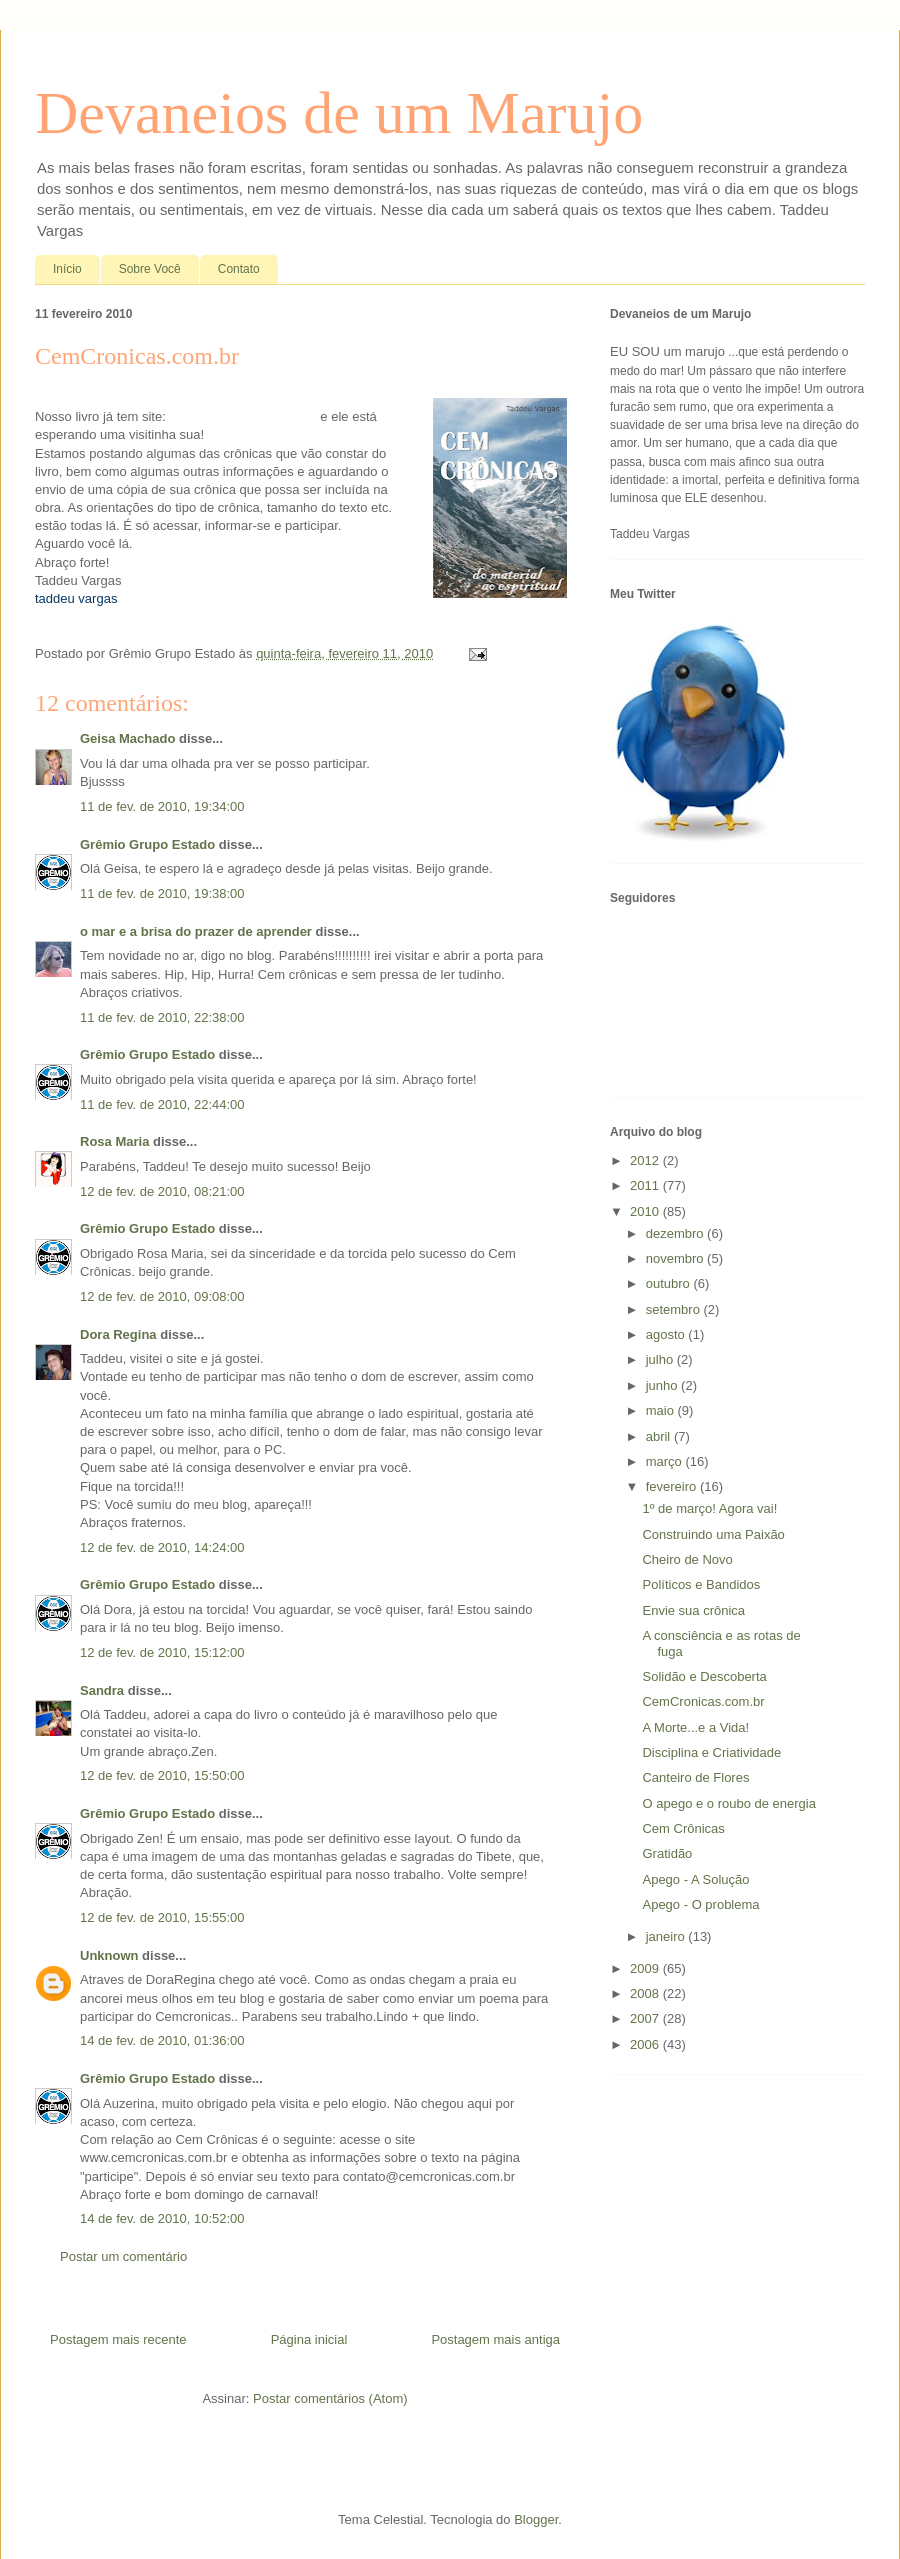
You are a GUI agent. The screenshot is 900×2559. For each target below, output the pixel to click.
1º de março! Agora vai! (709, 1508)
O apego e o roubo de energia (728, 1803)
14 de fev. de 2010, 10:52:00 (162, 2218)
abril (660, 1436)
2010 (646, 1211)
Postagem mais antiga (495, 2339)
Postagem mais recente (118, 2339)
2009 (646, 1968)
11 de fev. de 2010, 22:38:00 (162, 1017)
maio (662, 1410)
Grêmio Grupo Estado (147, 844)
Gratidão (667, 1853)
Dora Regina (118, 1334)
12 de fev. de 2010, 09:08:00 (162, 1296)
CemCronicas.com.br (703, 1701)
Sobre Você (150, 269)
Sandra (102, 1690)
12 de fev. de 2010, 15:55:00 (162, 1917)
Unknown (109, 1955)
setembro (675, 1309)
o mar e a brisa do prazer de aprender (196, 931)
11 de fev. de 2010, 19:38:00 (162, 893)
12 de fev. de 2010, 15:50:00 (162, 1775)
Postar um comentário (123, 2256)
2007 (646, 2018)
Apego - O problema (700, 1904)
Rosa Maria (114, 1141)
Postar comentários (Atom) (330, 2398)
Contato (239, 269)
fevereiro (673, 1486)
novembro (676, 1258)
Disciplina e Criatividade (711, 1752)
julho (661, 1359)
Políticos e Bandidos (701, 1584)
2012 (646, 1160)
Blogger (536, 2519)
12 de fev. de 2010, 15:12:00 (162, 1652)
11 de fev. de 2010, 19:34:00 (162, 806)
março (666, 1461)
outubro (670, 1283)
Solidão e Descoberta (704, 1676)
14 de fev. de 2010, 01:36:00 (162, 2040)
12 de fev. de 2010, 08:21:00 (162, 1191)
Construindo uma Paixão (713, 1534)
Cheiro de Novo (687, 1559)
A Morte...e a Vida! (695, 1727)
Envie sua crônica (693, 1610)
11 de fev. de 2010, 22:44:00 (162, 1104)
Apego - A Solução (695, 1879)
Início (67, 269)
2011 (646, 1185)
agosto (667, 1334)
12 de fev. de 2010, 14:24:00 (162, 1547)
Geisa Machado (127, 738)
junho (663, 1385)
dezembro (676, 1233)
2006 (646, 2044)
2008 (646, 1993)
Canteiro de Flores (695, 1777)
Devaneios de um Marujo (339, 113)
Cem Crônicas (683, 1828)
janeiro (667, 1936)
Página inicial (309, 2339)
